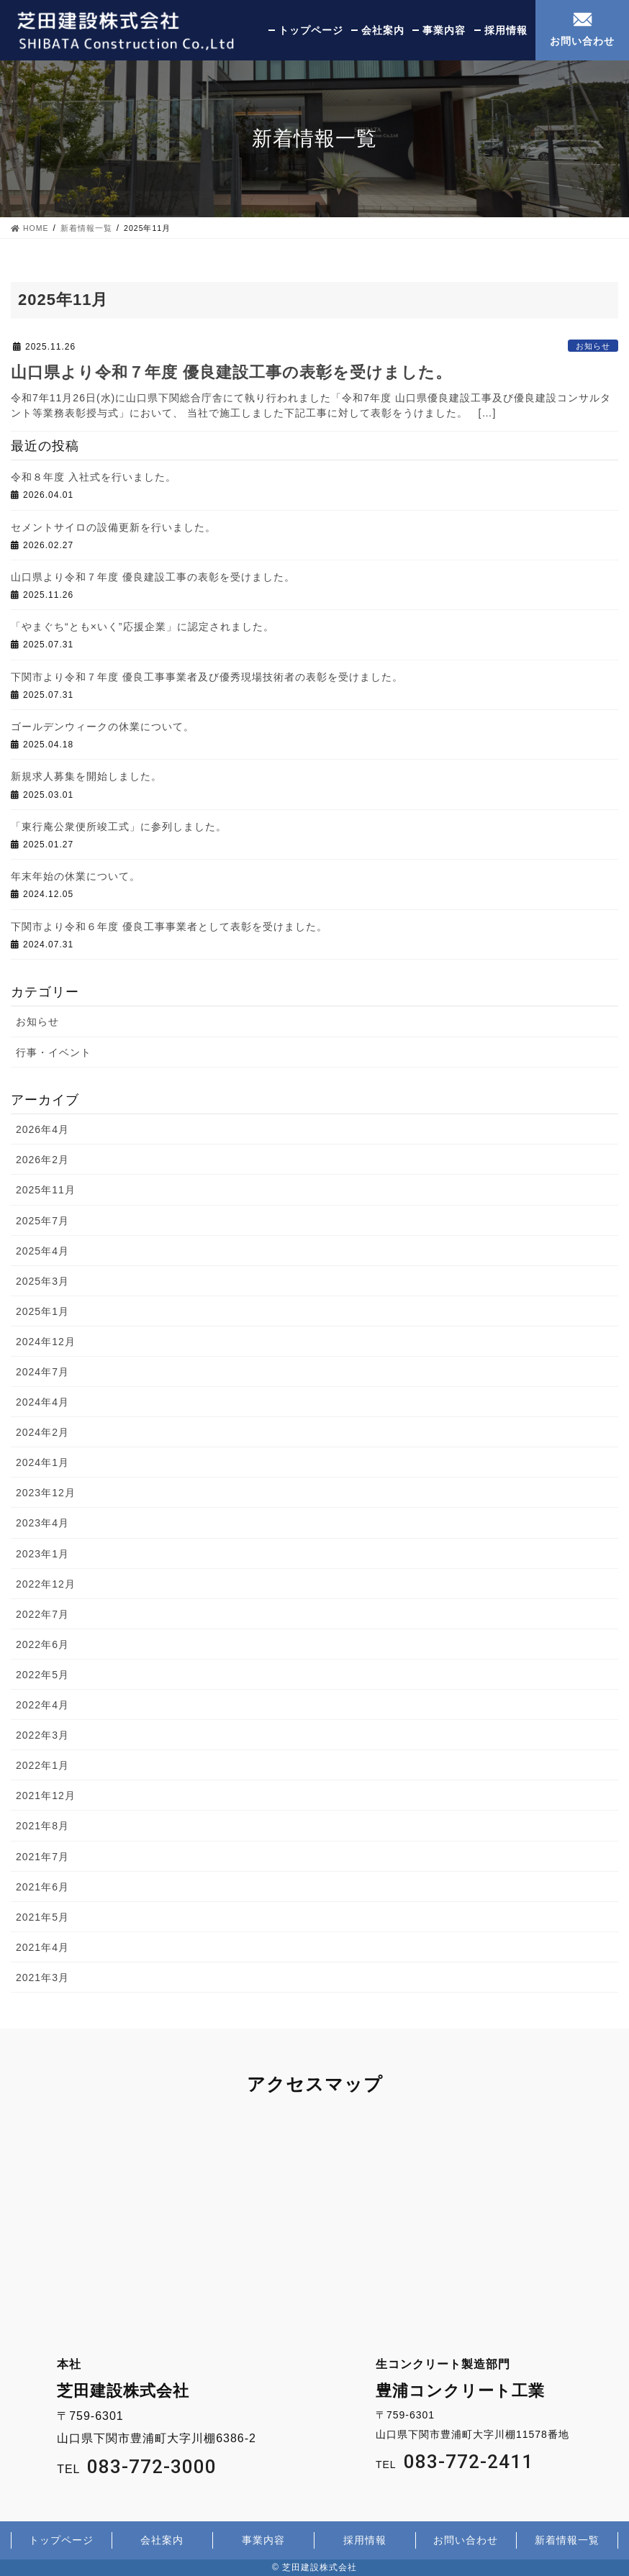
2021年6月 (42, 1887)
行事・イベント (53, 1052)
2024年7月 (42, 1372)
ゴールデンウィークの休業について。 (102, 726)
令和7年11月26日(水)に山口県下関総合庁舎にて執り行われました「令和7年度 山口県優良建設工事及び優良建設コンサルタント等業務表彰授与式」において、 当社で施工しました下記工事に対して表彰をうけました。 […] (311, 405)
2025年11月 (46, 1190)
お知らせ (593, 346)
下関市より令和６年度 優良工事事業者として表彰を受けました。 (169, 926)
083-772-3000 (152, 2466)
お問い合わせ (582, 41)
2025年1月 (42, 1311)
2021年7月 (42, 1856)
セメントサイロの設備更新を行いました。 (113, 527)
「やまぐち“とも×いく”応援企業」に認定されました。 (142, 626)
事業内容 (444, 30)
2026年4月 (42, 1129)
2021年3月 (42, 1977)
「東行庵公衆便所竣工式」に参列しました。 (119, 826)
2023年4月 (42, 1523)
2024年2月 (42, 1432)
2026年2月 (42, 1159)
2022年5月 (42, 1674)
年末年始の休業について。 (75, 876)
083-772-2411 (468, 2461)
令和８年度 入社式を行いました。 (93, 477)
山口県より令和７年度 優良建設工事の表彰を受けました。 (231, 372)
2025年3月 (42, 1281)
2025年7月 (42, 1220)
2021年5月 (42, 1917)
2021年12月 (46, 1795)
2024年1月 (42, 1462)
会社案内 (382, 30)
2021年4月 (42, 1947)
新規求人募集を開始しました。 (86, 776)
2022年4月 (42, 1705)
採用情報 (506, 30)
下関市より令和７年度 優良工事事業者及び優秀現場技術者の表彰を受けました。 (207, 677)
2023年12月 (46, 1492)
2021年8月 (42, 1825)
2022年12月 (46, 1584)
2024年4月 (42, 1402)
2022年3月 (42, 1735)
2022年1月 (42, 1765)
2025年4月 (42, 1251)
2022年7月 (42, 1614)
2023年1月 (42, 1554)
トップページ (311, 30)
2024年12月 (46, 1341)
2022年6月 (42, 1644)
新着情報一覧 (567, 2540)
